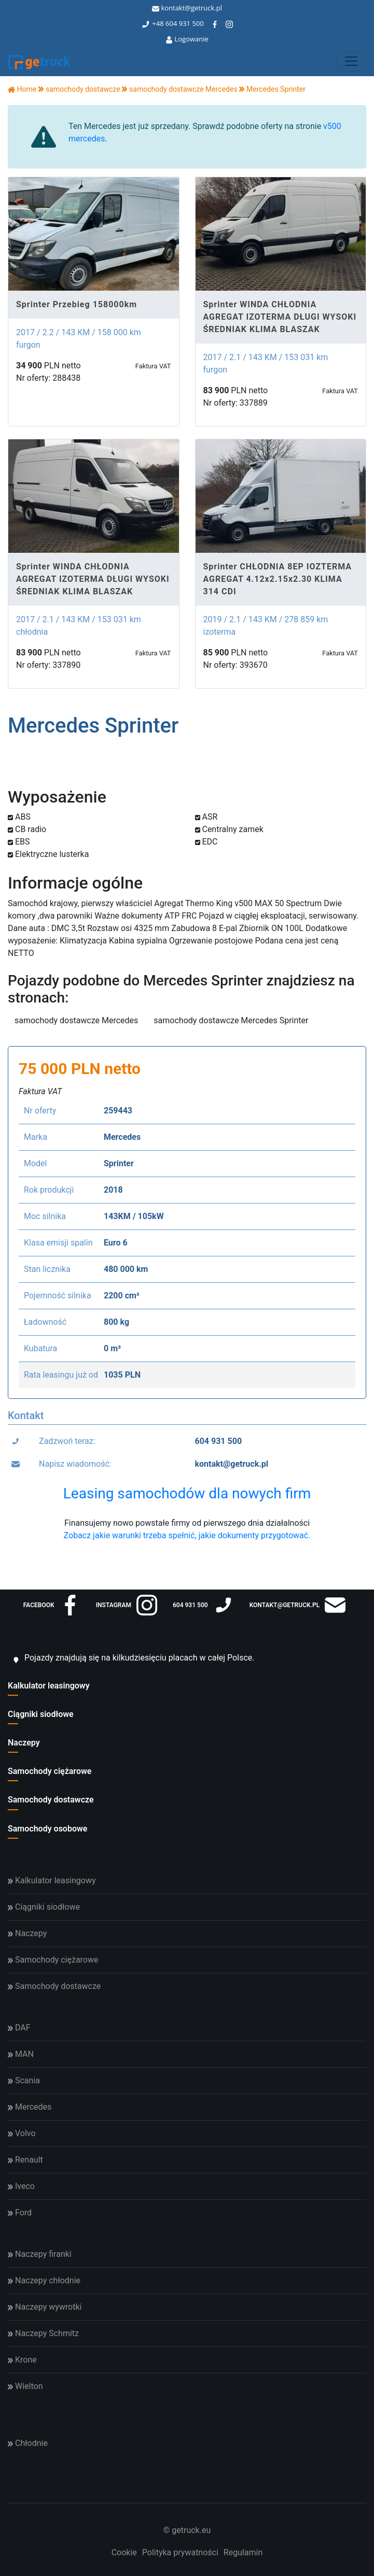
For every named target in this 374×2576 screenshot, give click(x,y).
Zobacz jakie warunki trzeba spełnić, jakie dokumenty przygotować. (187, 1535)
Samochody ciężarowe (49, 1771)
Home (22, 89)
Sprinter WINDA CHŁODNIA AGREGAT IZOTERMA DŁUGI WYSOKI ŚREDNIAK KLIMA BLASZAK (280, 316)
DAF (19, 2028)
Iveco (21, 2186)
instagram (126, 1605)
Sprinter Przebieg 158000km (76, 304)
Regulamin (243, 2552)
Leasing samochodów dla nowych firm (187, 1493)
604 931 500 (184, 23)
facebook (51, 1605)
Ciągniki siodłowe (41, 1714)
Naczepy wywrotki (44, 2307)
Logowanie (187, 39)
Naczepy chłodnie (44, 2280)
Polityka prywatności (180, 2552)
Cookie (124, 2552)
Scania (24, 2080)
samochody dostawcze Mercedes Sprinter (231, 1020)
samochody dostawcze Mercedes (76, 1020)
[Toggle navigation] (351, 61)
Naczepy (24, 1743)
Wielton (25, 2386)
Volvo (22, 2133)
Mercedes (29, 2107)
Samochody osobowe (47, 1829)
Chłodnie (28, 2443)
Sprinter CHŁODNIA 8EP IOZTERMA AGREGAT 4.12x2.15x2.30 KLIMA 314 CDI (277, 579)
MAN (21, 2054)
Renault (25, 2160)
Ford (20, 2212)
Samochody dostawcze (51, 1800)
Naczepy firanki (40, 2254)
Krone (22, 2360)
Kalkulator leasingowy (49, 1686)
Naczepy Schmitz (43, 2333)
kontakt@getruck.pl (187, 7)
